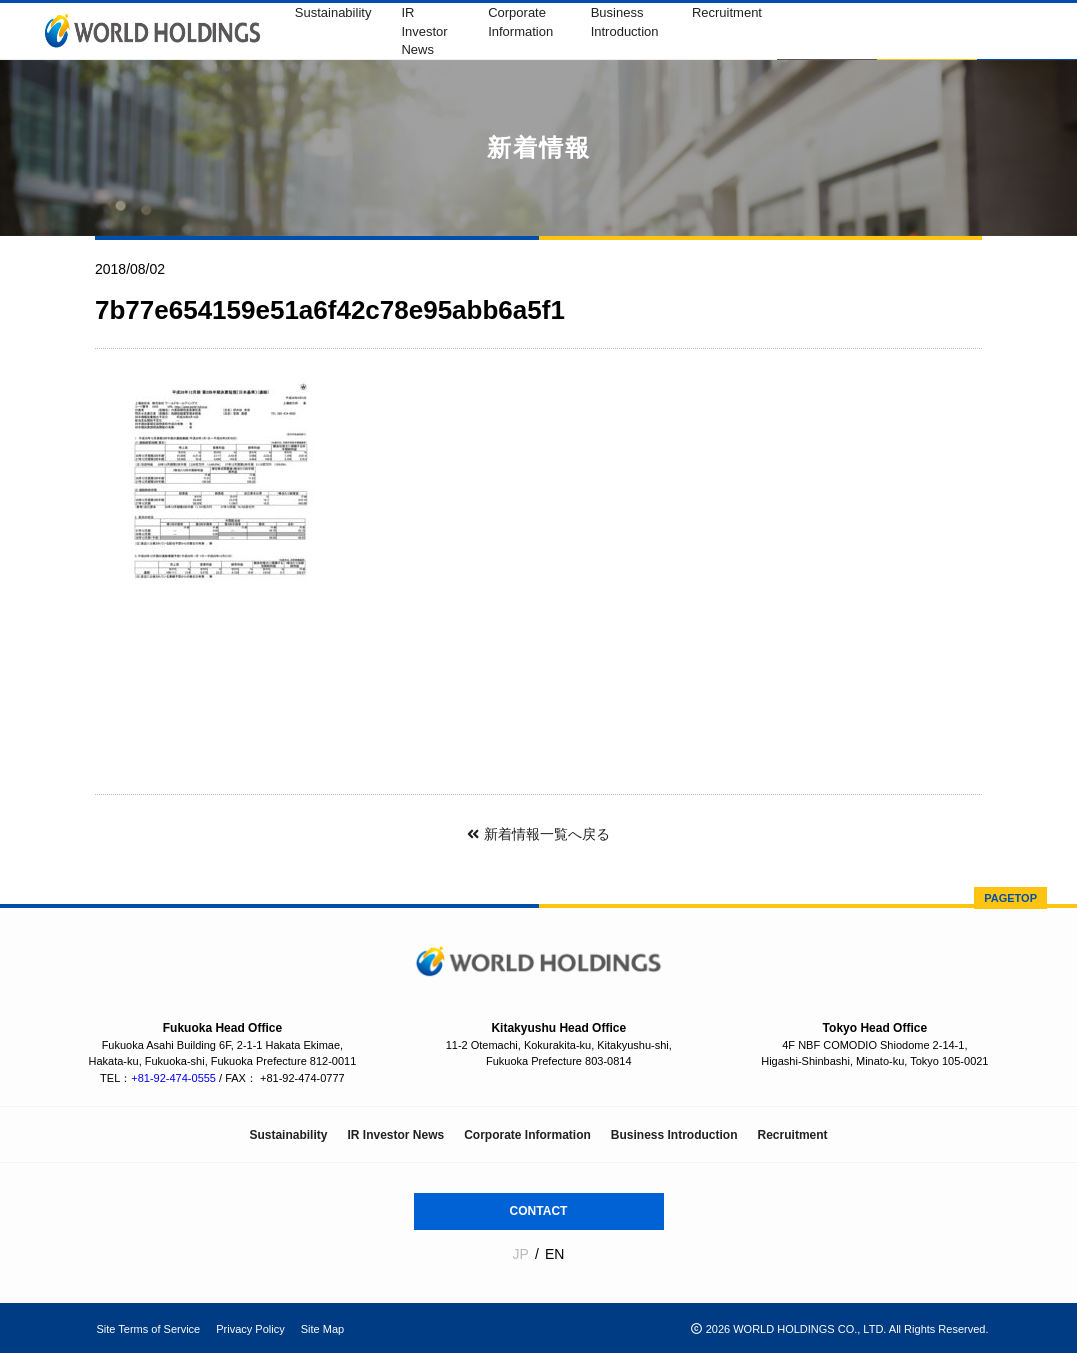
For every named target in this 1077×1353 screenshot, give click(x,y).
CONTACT (539, 1211)
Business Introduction (674, 1135)
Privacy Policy (250, 1329)
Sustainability (333, 12)
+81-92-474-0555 (173, 1078)
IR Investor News (424, 31)
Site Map (322, 1329)
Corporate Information (527, 1135)
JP (521, 1254)
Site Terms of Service (149, 1329)
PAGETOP (1010, 898)
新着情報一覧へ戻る (538, 834)
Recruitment (727, 12)
